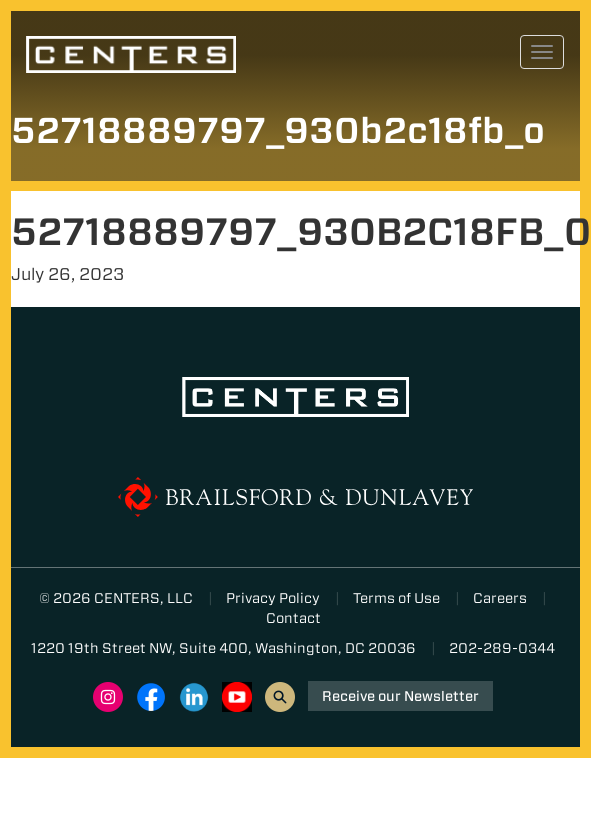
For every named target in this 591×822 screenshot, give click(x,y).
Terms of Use (396, 598)
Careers (500, 598)
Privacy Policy (273, 598)
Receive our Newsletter (400, 696)
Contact (293, 618)
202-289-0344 (502, 648)
